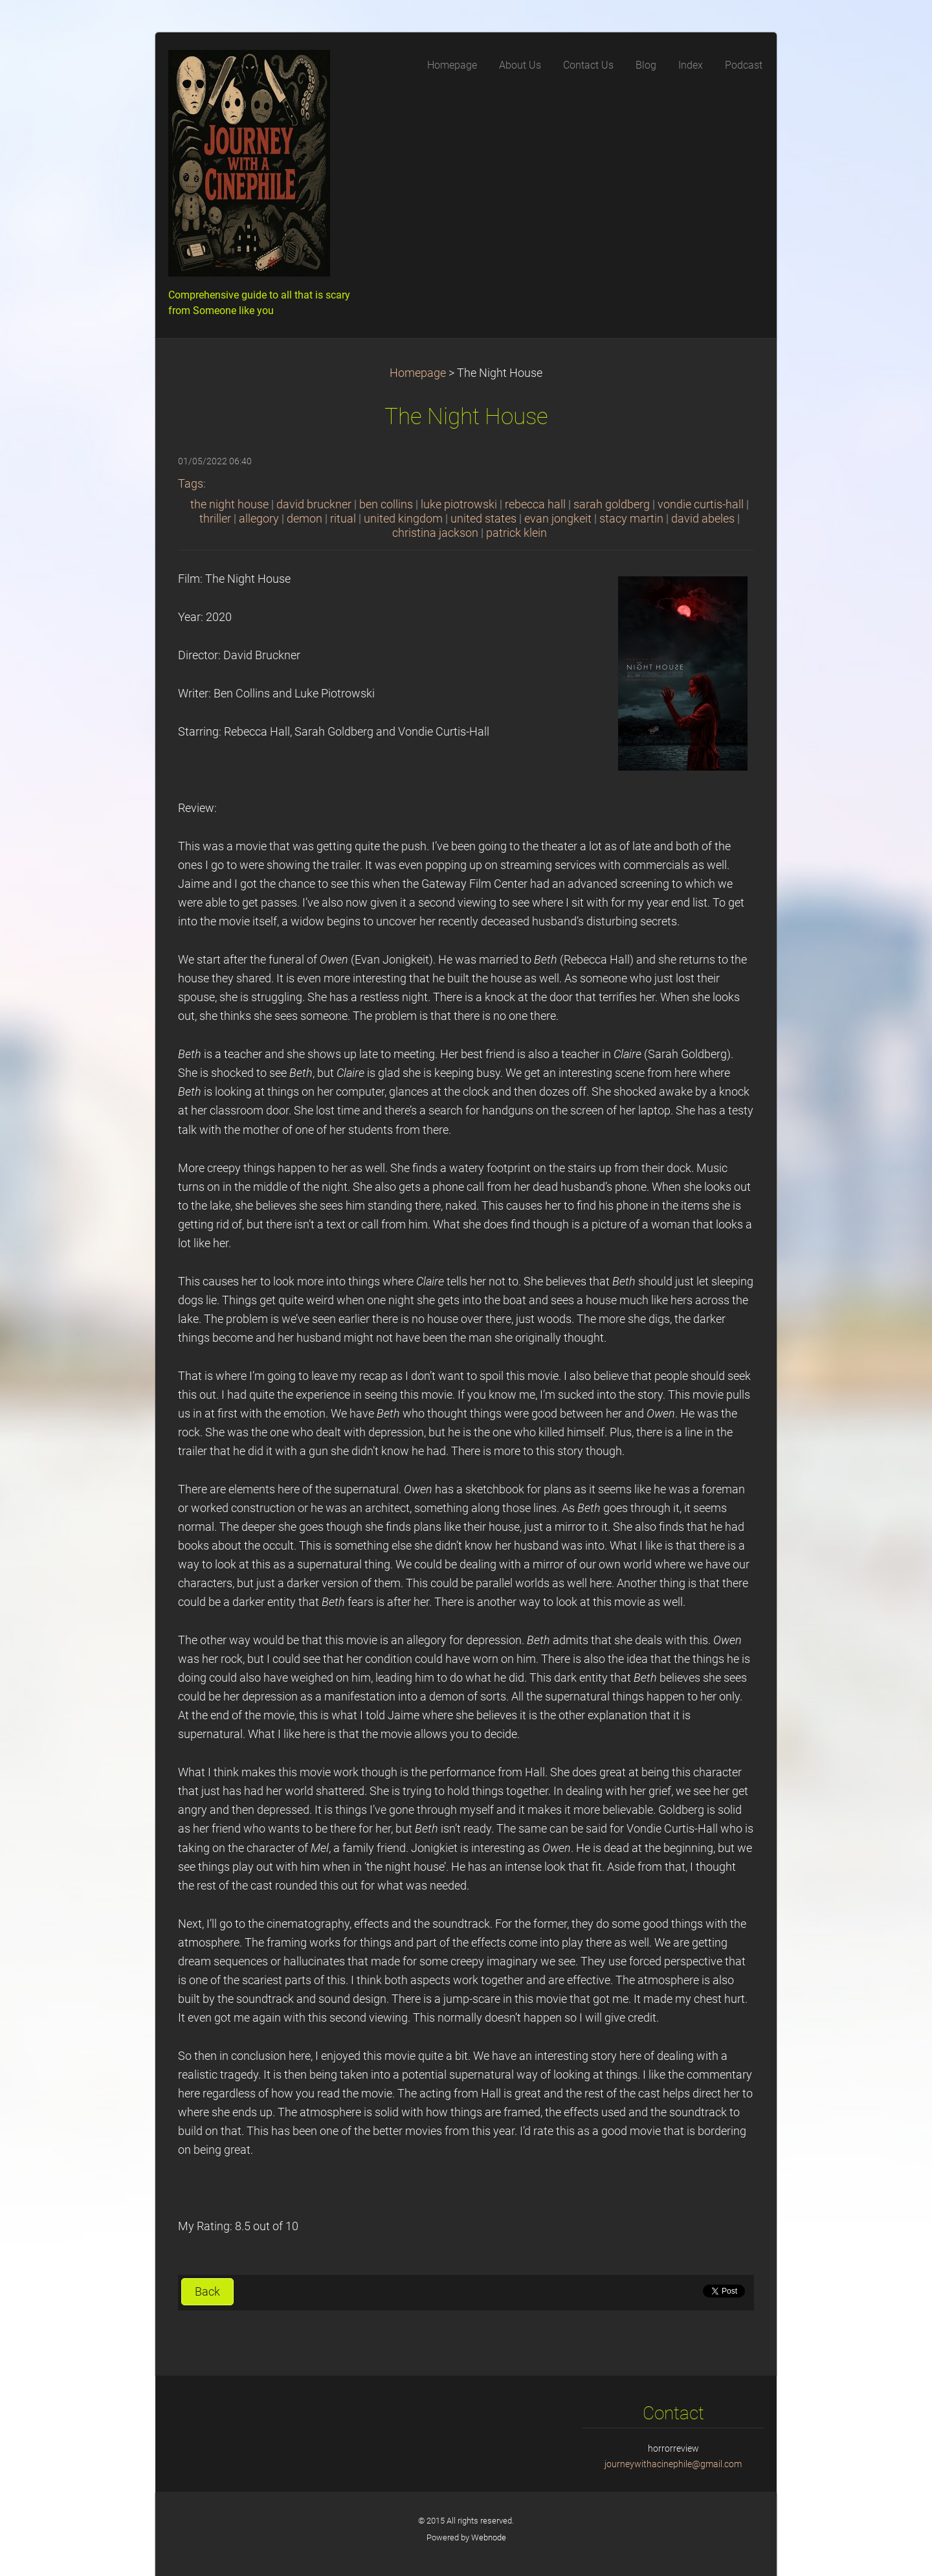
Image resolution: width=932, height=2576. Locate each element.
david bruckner (313, 504)
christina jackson (435, 532)
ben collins (386, 504)
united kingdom (403, 518)
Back (207, 2291)
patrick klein (516, 532)
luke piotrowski (459, 504)
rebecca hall (535, 504)
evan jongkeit (558, 518)
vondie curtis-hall (701, 504)
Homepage (418, 373)
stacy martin (631, 518)
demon (304, 518)
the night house (229, 504)
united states (483, 518)
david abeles (703, 518)
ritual (343, 518)
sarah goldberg (611, 504)
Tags (190, 483)
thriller (215, 518)
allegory (259, 518)
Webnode (488, 2537)
